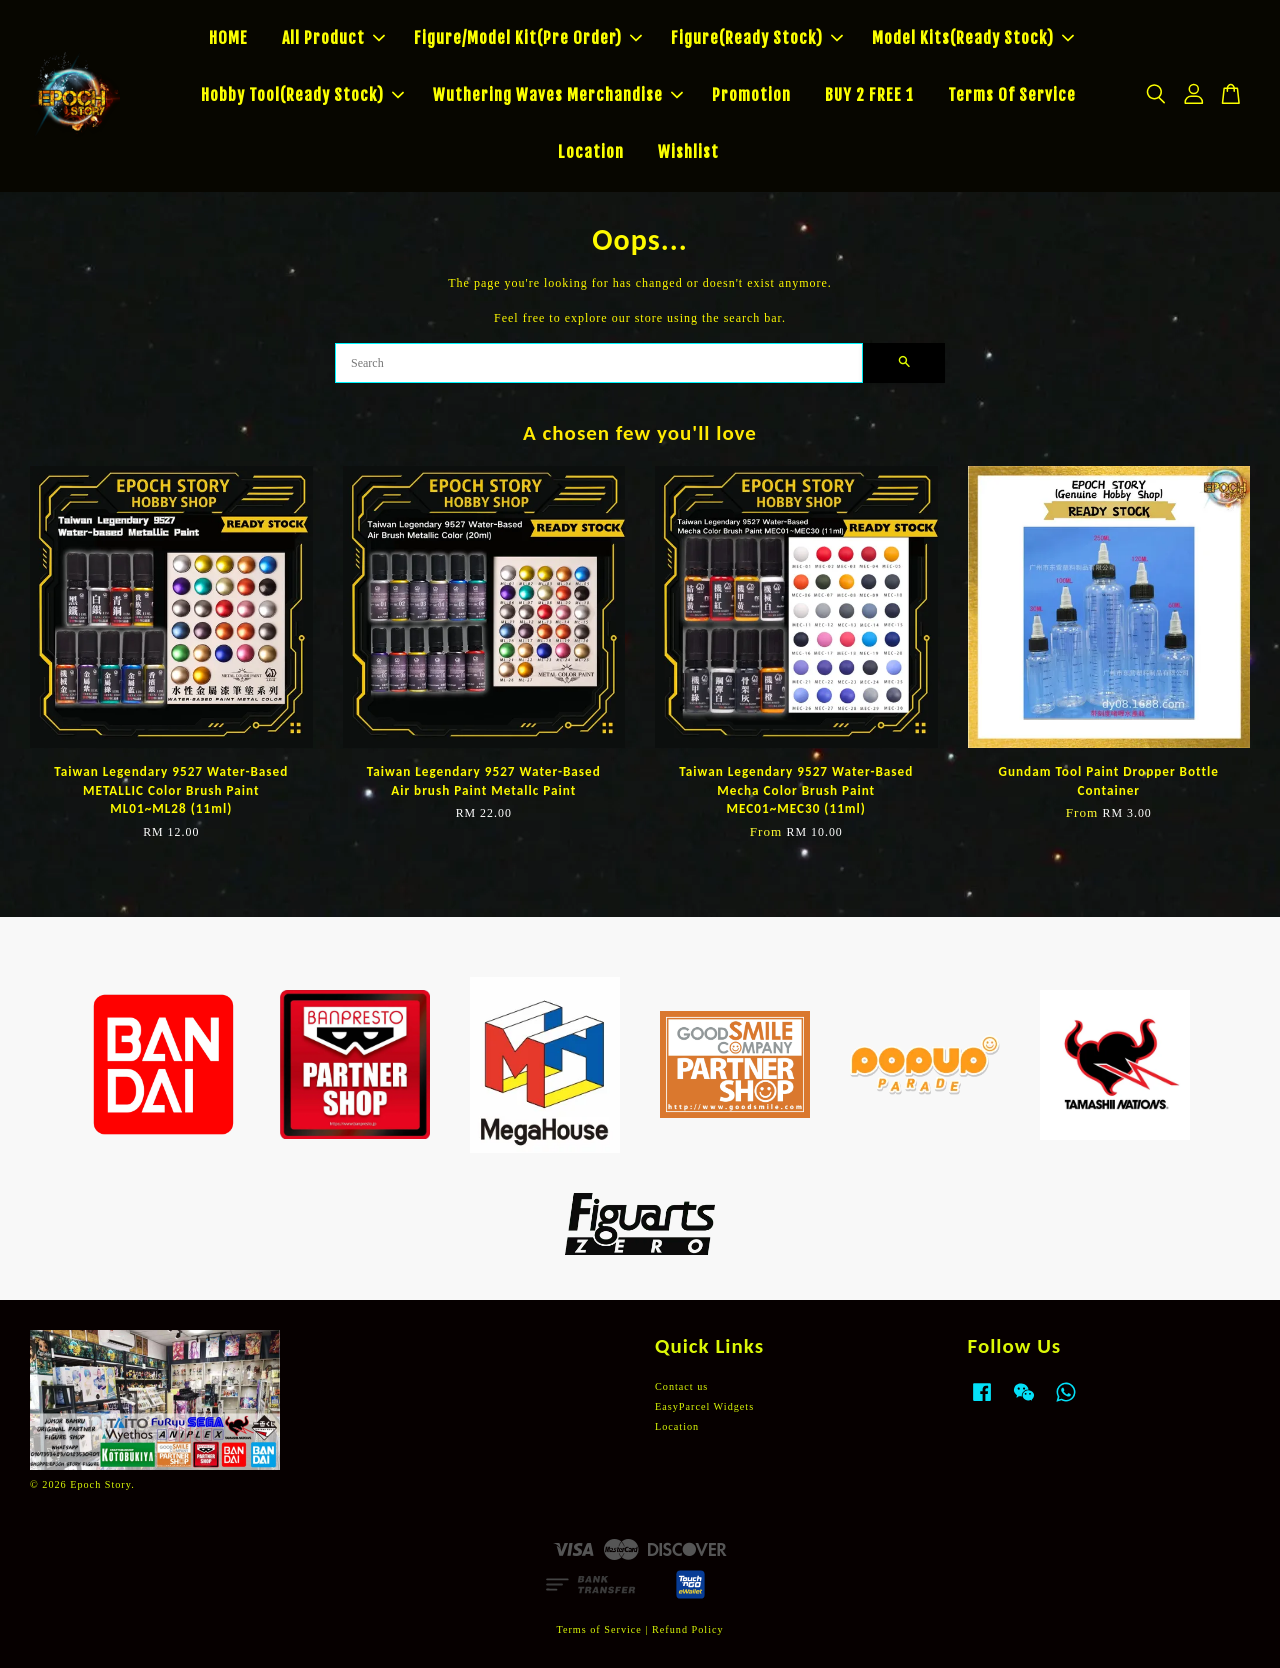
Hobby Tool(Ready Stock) (302, 95)
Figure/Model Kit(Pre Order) (528, 38)
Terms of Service (598, 1629)
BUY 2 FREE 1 (869, 95)
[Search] (599, 363)
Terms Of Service (1012, 95)
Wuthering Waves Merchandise (558, 95)
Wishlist (688, 152)
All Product (333, 38)
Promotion (751, 95)
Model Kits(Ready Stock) (973, 38)
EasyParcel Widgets (704, 1406)
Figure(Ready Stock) (757, 38)
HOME (228, 38)
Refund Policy (688, 1629)
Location (591, 152)
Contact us (681, 1386)
